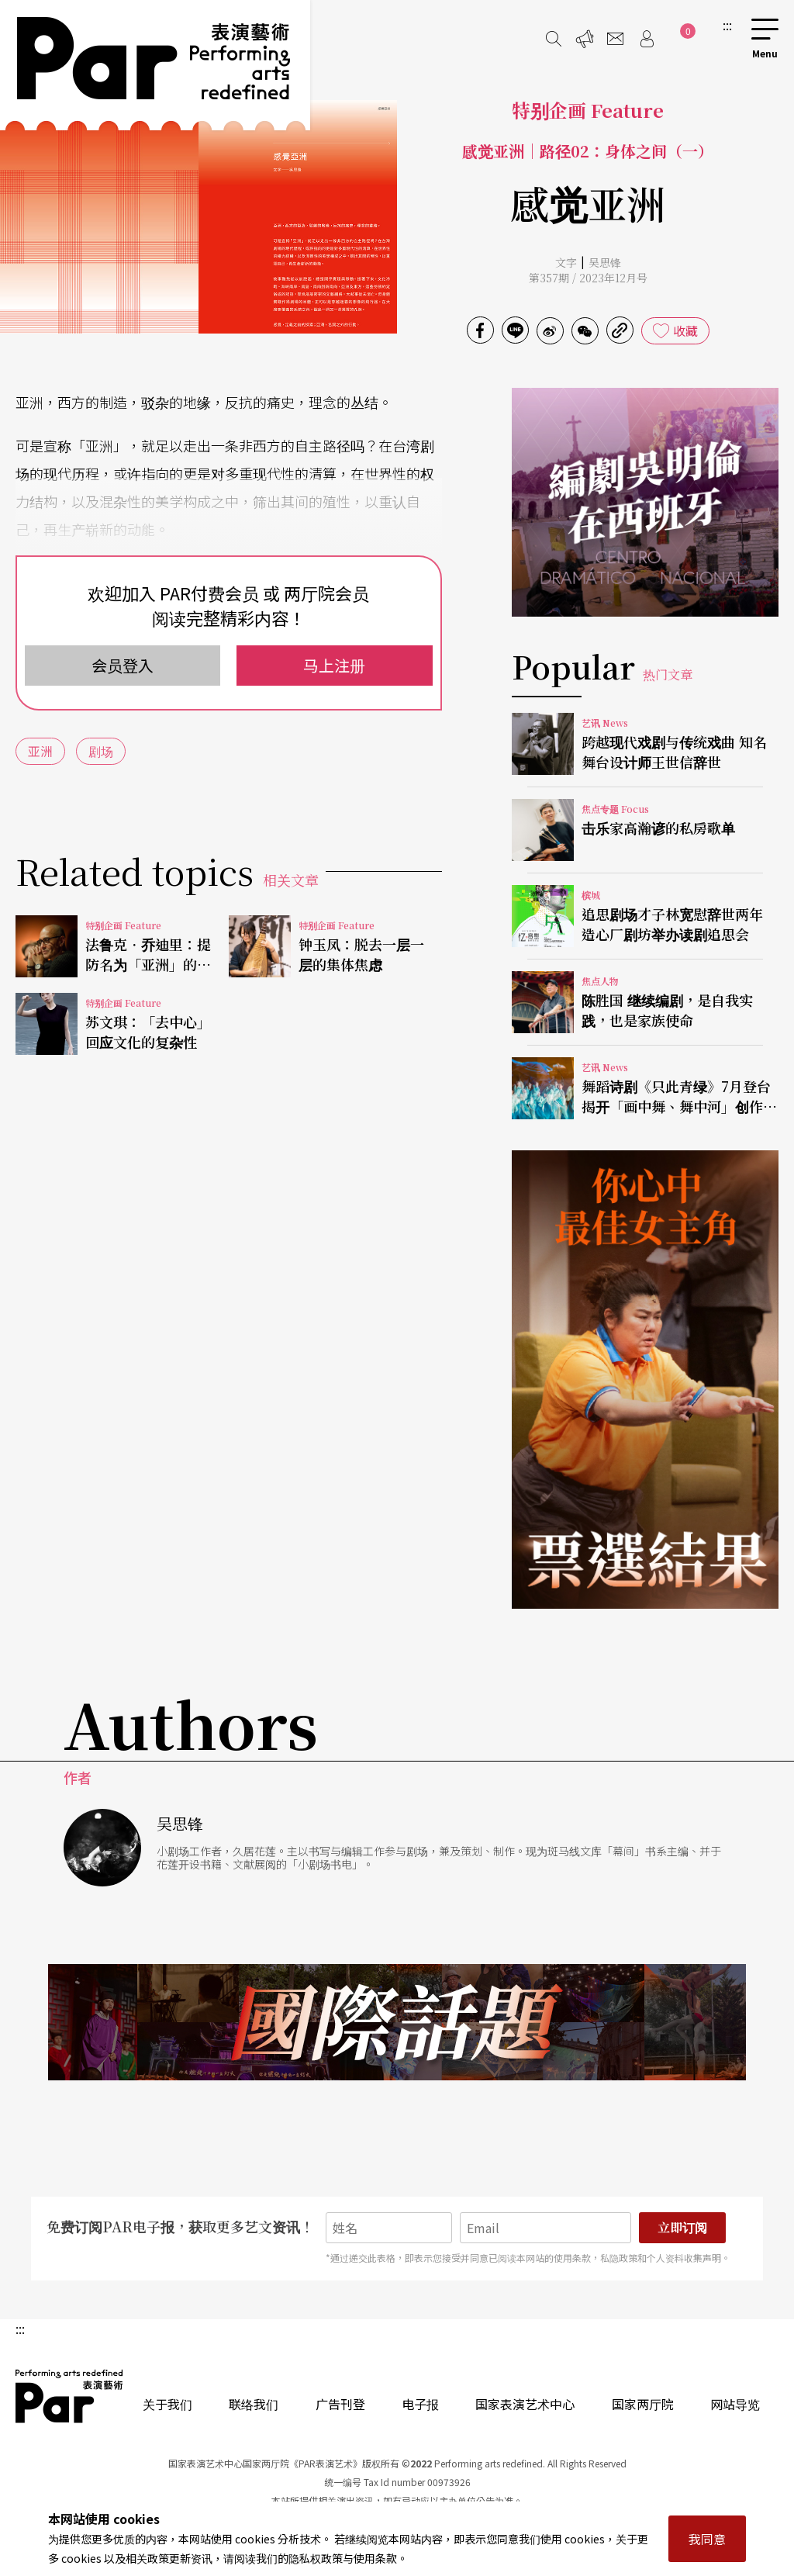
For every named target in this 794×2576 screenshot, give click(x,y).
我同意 (707, 2538)
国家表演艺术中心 (525, 2403)
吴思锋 (605, 262)
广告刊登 (340, 2403)
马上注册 (334, 665)
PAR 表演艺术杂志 (70, 2396)
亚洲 (40, 751)
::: (727, 25)
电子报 (420, 2403)
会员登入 (122, 665)
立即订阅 (682, 2227)
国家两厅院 (643, 2403)
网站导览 (735, 2403)
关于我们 (167, 2403)
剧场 (100, 751)
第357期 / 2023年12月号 (588, 277)
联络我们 (253, 2403)
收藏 (685, 330)
